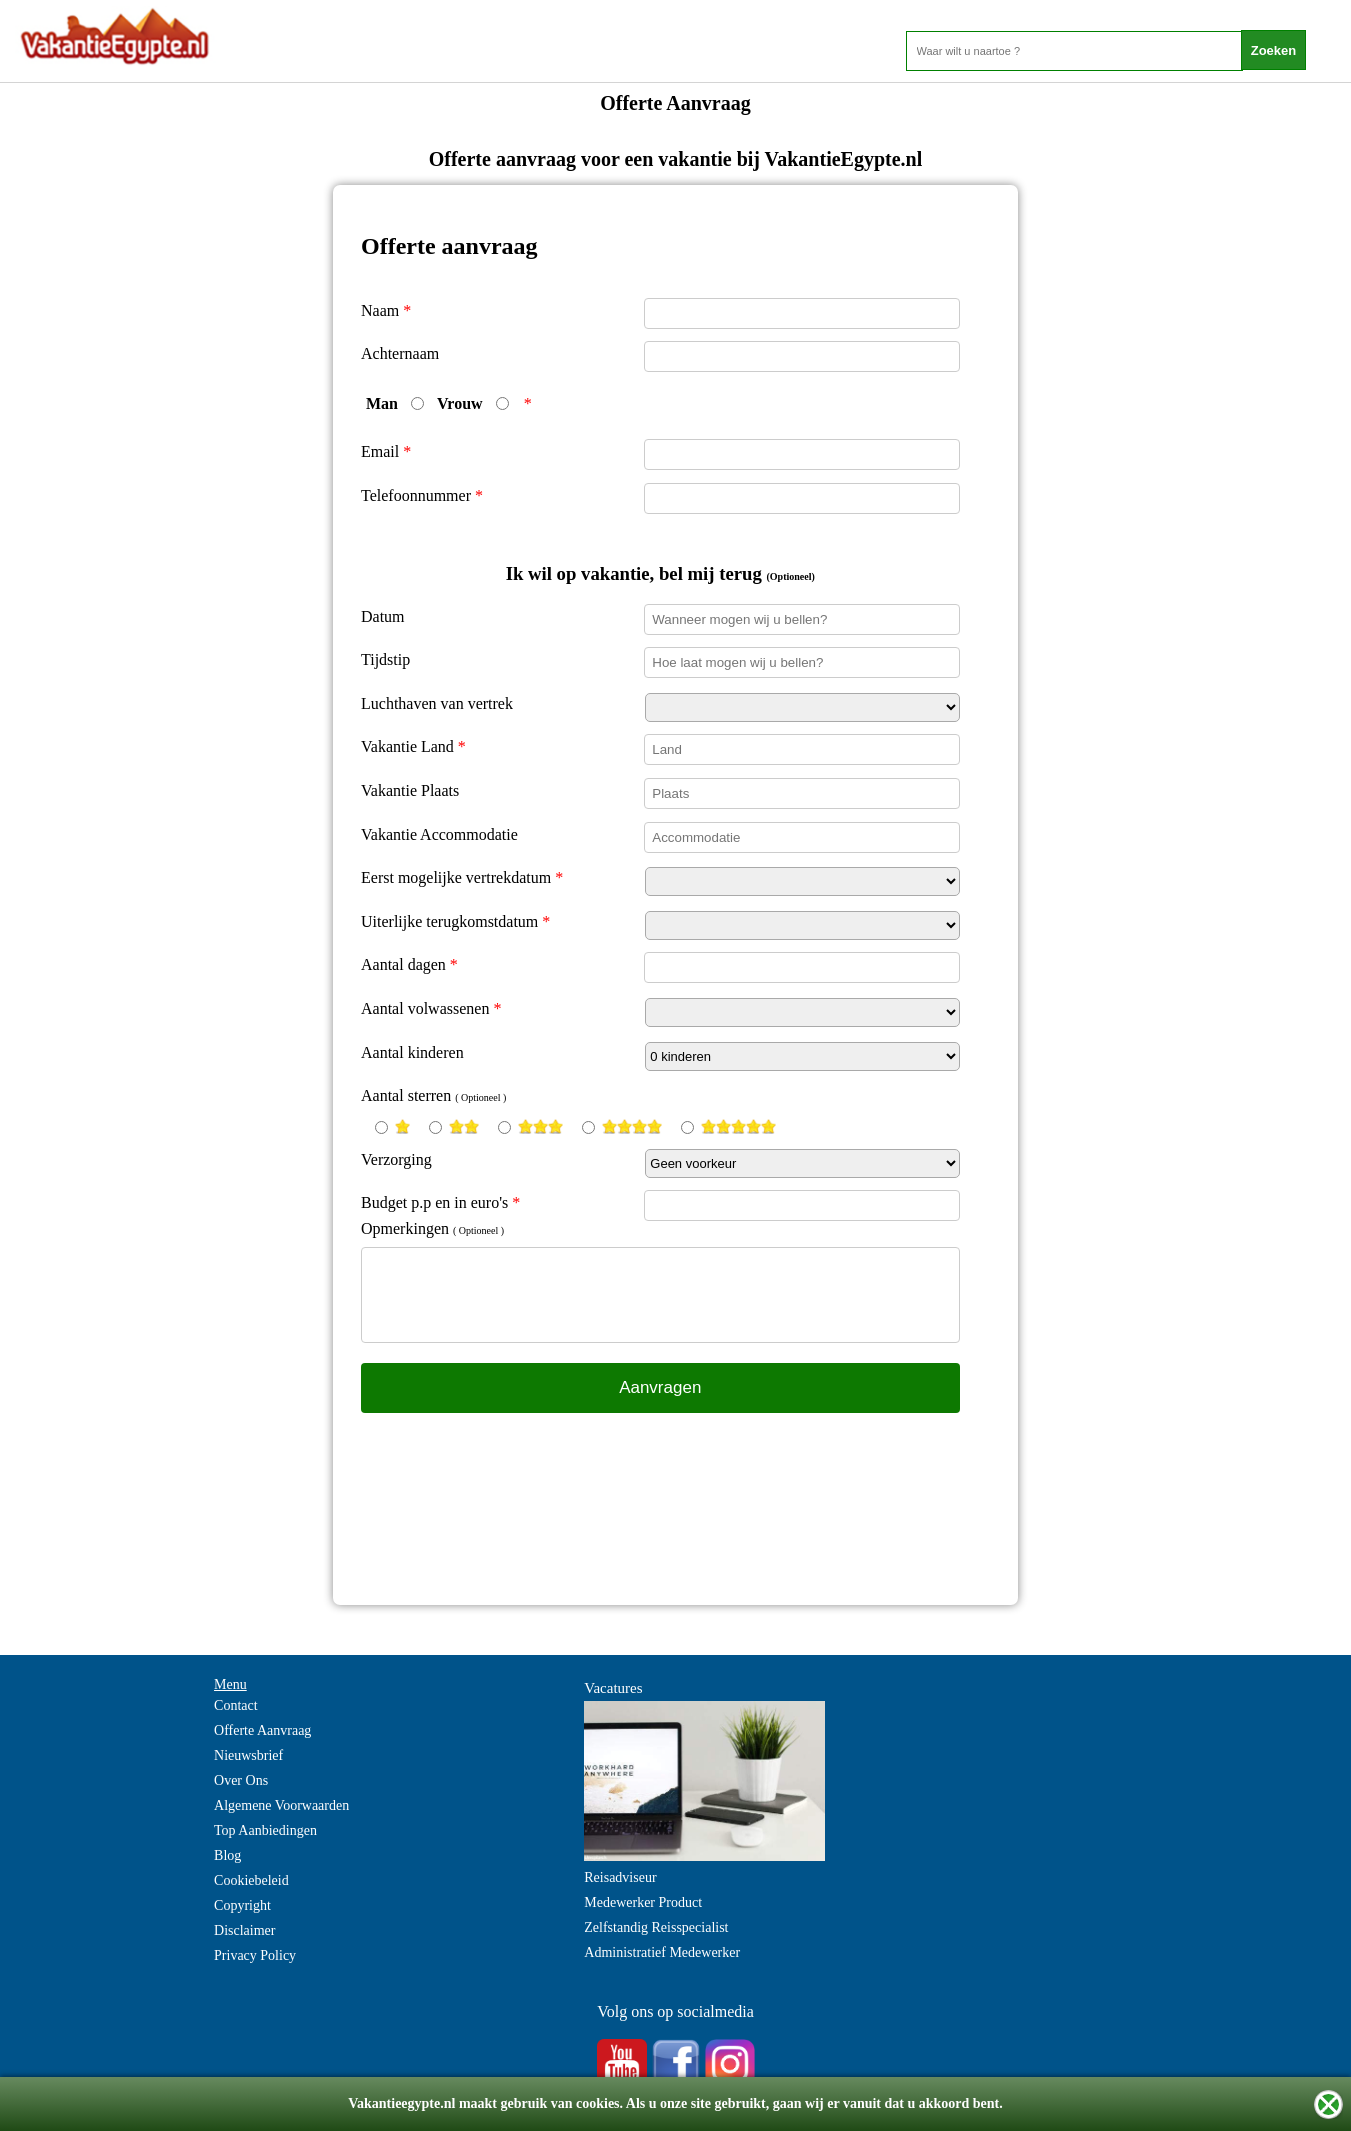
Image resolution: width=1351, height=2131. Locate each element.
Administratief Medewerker (662, 1952)
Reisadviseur (620, 1877)
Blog (227, 1855)
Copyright (242, 1905)
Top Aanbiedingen (265, 1830)
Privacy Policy (255, 1955)
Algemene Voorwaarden (281, 1805)
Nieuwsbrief (248, 1755)
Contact (236, 1705)
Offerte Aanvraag (262, 1730)
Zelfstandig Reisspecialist (656, 1927)
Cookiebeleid (251, 1880)
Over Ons (241, 1780)
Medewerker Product (643, 1902)
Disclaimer (244, 1930)
